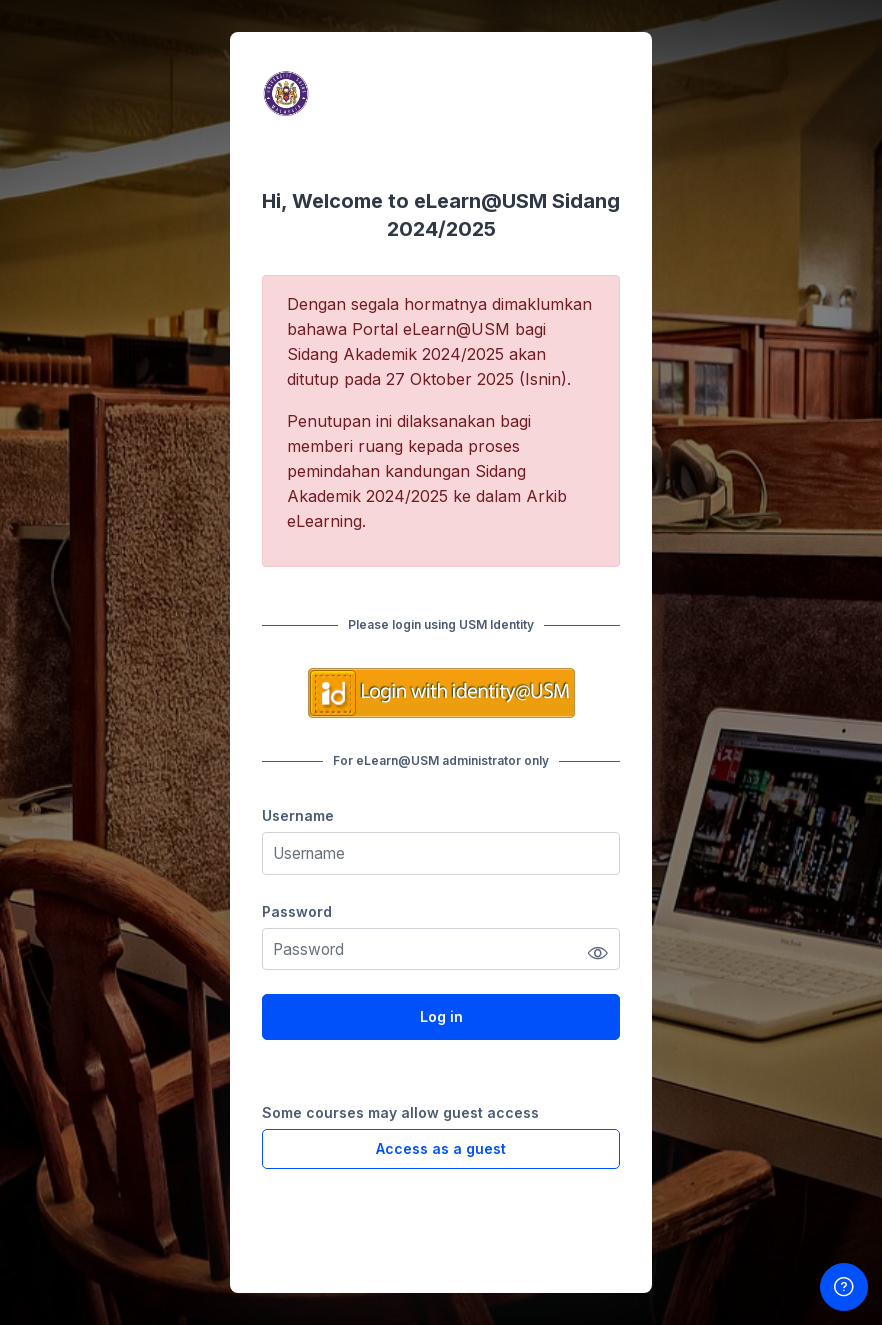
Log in (441, 1016)
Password (297, 911)
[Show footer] (844, 1287)
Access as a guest (441, 1148)
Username (298, 815)
